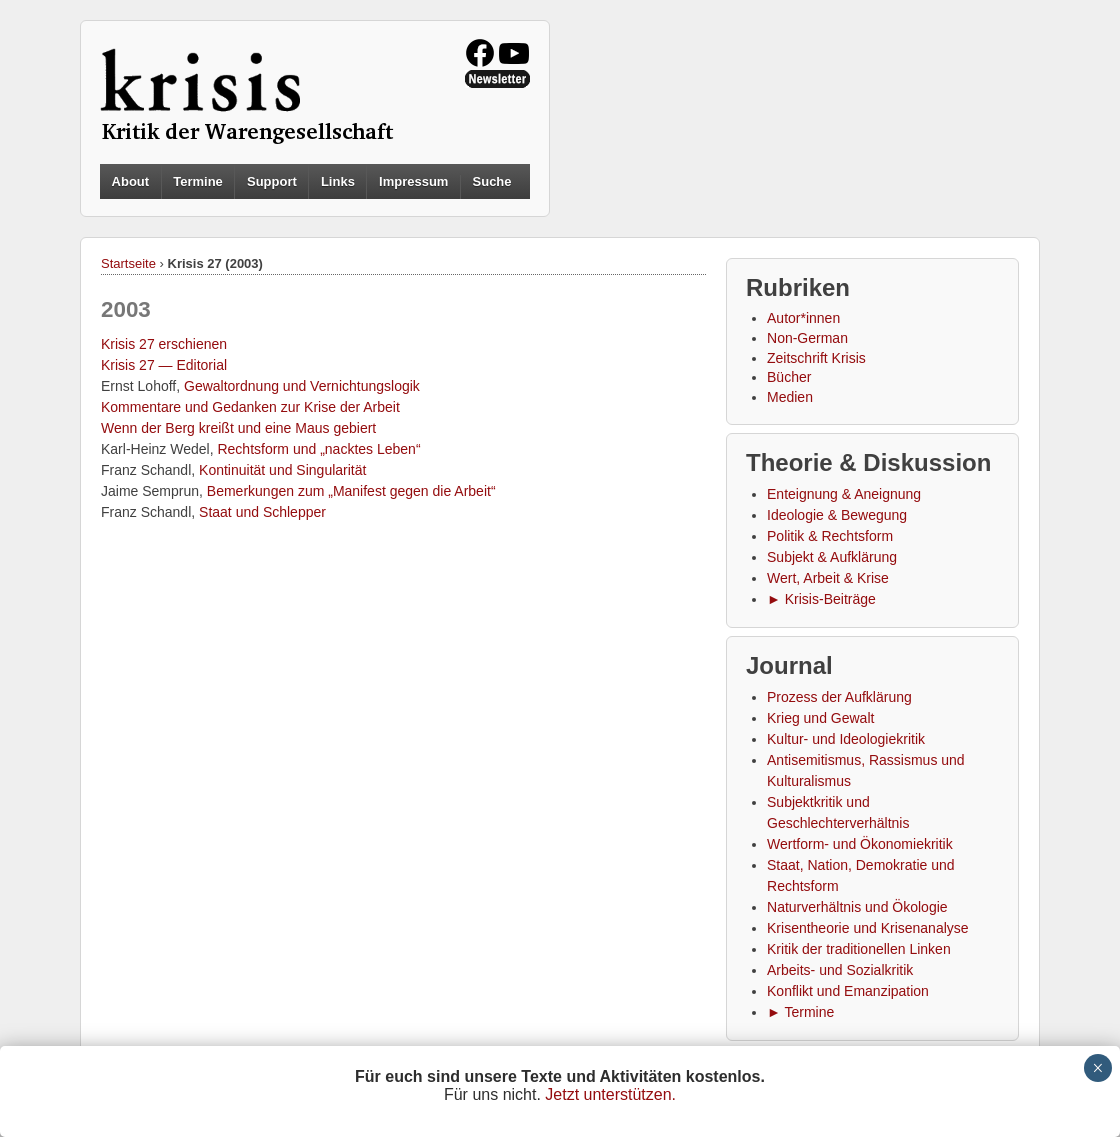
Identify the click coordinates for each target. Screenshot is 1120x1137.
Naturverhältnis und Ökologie (857, 907)
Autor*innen (803, 318)
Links (338, 181)
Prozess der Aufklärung (839, 697)
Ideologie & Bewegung (837, 515)
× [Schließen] (1097, 1068)
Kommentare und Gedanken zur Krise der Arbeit (250, 407)
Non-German (807, 338)
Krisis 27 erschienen (164, 344)
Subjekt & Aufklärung (832, 557)
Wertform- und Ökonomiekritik (860, 844)
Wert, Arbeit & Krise (828, 578)
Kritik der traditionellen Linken (859, 949)
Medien (790, 397)
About (131, 181)
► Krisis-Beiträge (821, 599)
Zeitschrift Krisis (816, 358)
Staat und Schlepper (262, 512)
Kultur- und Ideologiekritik (846, 739)
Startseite (128, 263)
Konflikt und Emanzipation (848, 991)
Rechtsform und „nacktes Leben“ (318, 449)
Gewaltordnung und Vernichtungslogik (302, 386)
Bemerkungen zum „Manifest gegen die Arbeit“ (351, 491)
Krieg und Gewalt (820, 718)
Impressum (413, 181)
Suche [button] (492, 182)
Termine (198, 181)
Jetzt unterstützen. (610, 1094)
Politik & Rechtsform (830, 536)
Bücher (789, 377)
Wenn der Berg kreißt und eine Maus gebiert (238, 428)
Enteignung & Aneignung (844, 494)
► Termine (800, 1012)
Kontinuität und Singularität (282, 470)
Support (272, 181)
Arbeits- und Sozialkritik (840, 970)
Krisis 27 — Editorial (164, 365)
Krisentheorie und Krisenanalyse (868, 928)
